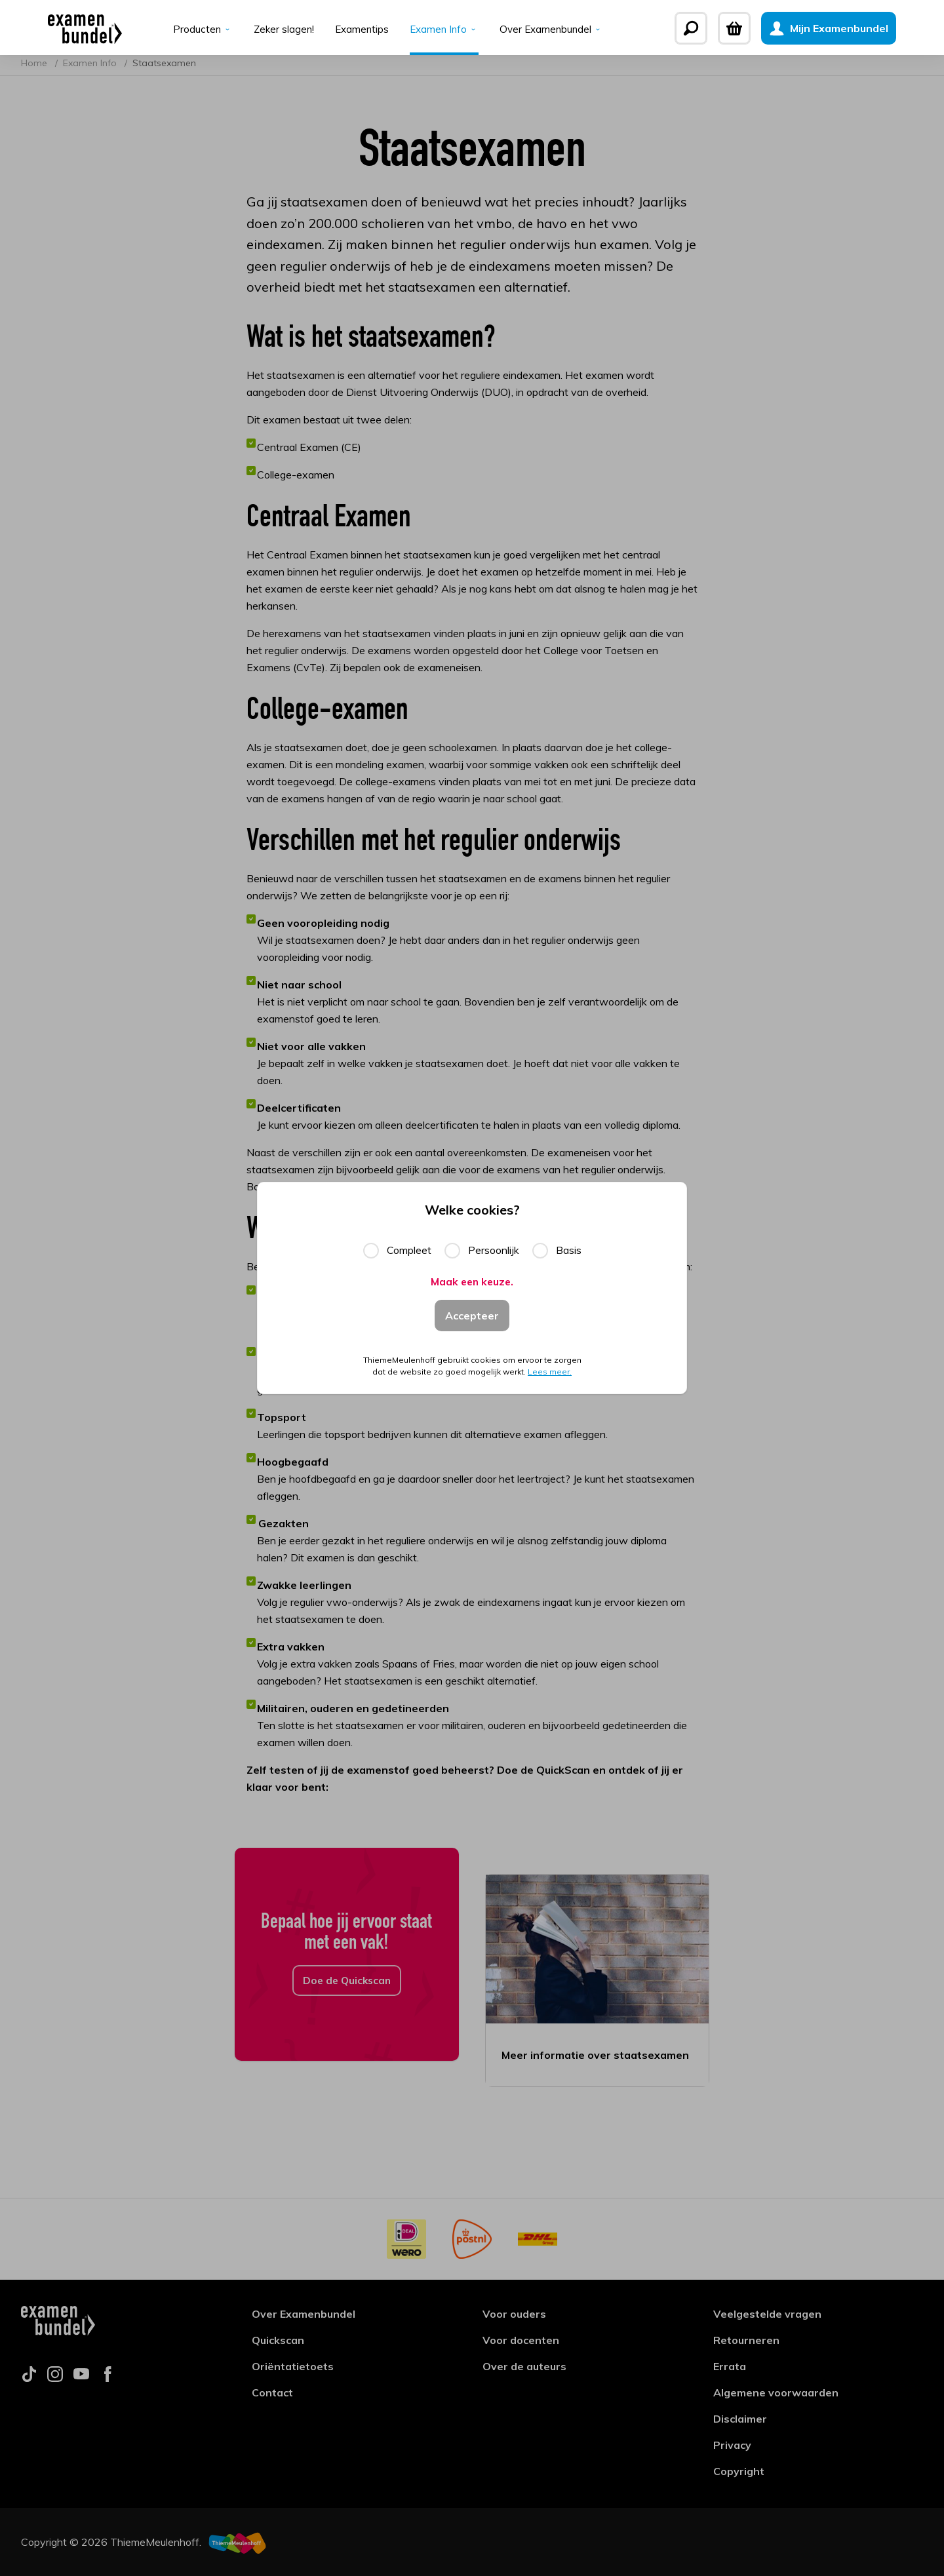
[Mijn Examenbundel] (855, 28)
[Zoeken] (717, 28)
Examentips (360, 30)
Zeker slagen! (280, 30)
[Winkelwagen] (761, 28)
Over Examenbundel (555, 30)
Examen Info (445, 30)
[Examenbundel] (58, 28)
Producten (198, 30)
